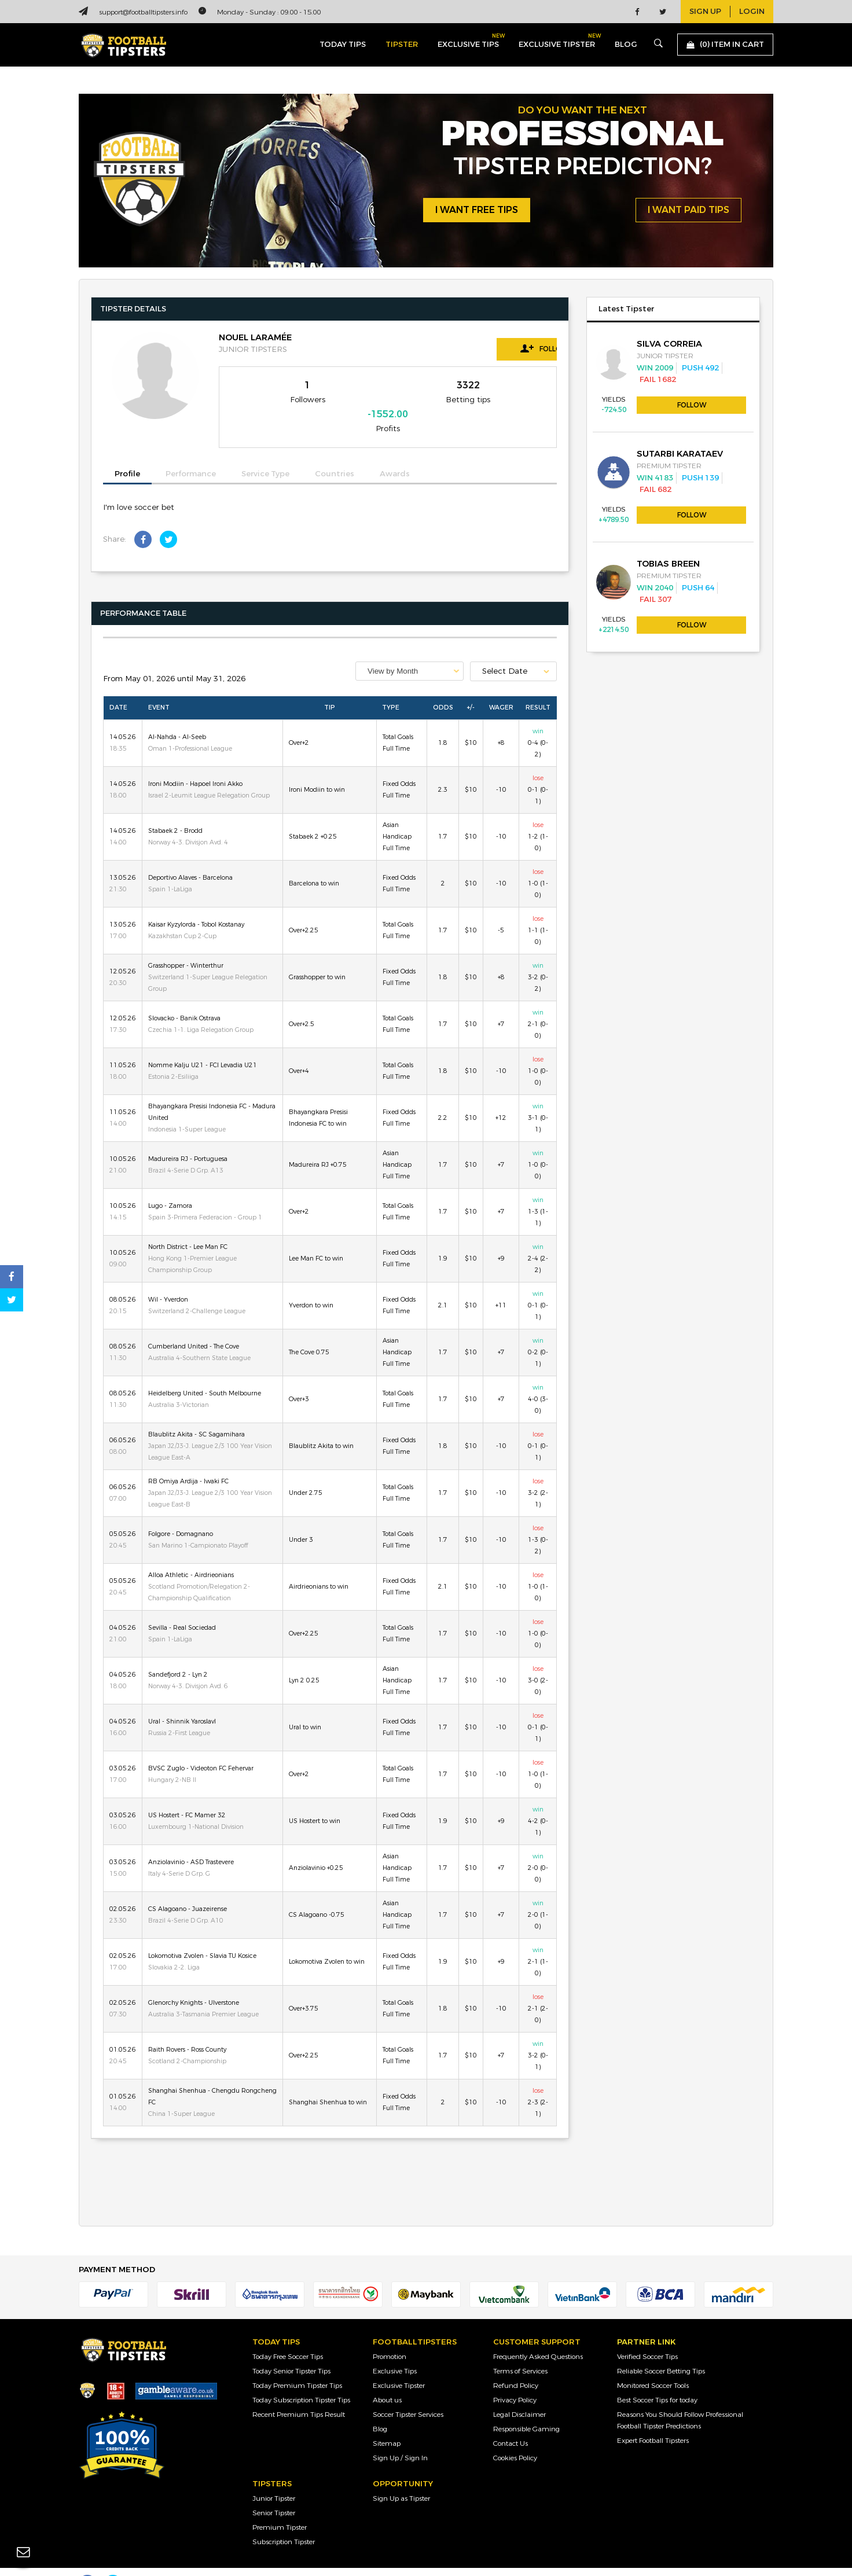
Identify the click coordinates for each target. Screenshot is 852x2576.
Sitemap (387, 2420)
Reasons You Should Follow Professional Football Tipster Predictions (680, 2397)
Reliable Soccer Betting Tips (661, 2348)
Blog (380, 2405)
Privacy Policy (515, 2377)
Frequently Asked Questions (538, 2333)
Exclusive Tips (395, 2348)
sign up (705, 11)
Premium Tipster (279, 2504)
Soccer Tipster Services (408, 2391)
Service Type (265, 451)
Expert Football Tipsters (653, 2417)
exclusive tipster (557, 42)
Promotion (389, 2333)
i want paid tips (688, 210)
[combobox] (409, 647)
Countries (334, 451)
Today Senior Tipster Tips (291, 2348)
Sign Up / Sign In (400, 2434)
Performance (191, 451)
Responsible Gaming (526, 2405)
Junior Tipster (273, 2475)
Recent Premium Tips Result (298, 2391)
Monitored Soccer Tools (653, 2362)
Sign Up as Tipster (401, 2475)
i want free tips (476, 210)
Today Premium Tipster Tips (297, 2362)
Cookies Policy (515, 2434)
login (752, 11)
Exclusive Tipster (399, 2362)
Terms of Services (520, 2348)
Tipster (401, 44)
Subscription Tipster (283, 2518)
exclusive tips (468, 42)
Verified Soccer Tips (647, 2333)
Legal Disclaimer (519, 2391)
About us (387, 2377)
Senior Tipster (273, 2489)
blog (626, 44)
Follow (504, 348)
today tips (343, 44)
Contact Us (510, 2420)
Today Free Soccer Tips (287, 2333)
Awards (395, 451)
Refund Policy (515, 2362)
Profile (127, 451)
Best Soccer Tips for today (657, 2377)
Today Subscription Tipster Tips (301, 2377)
